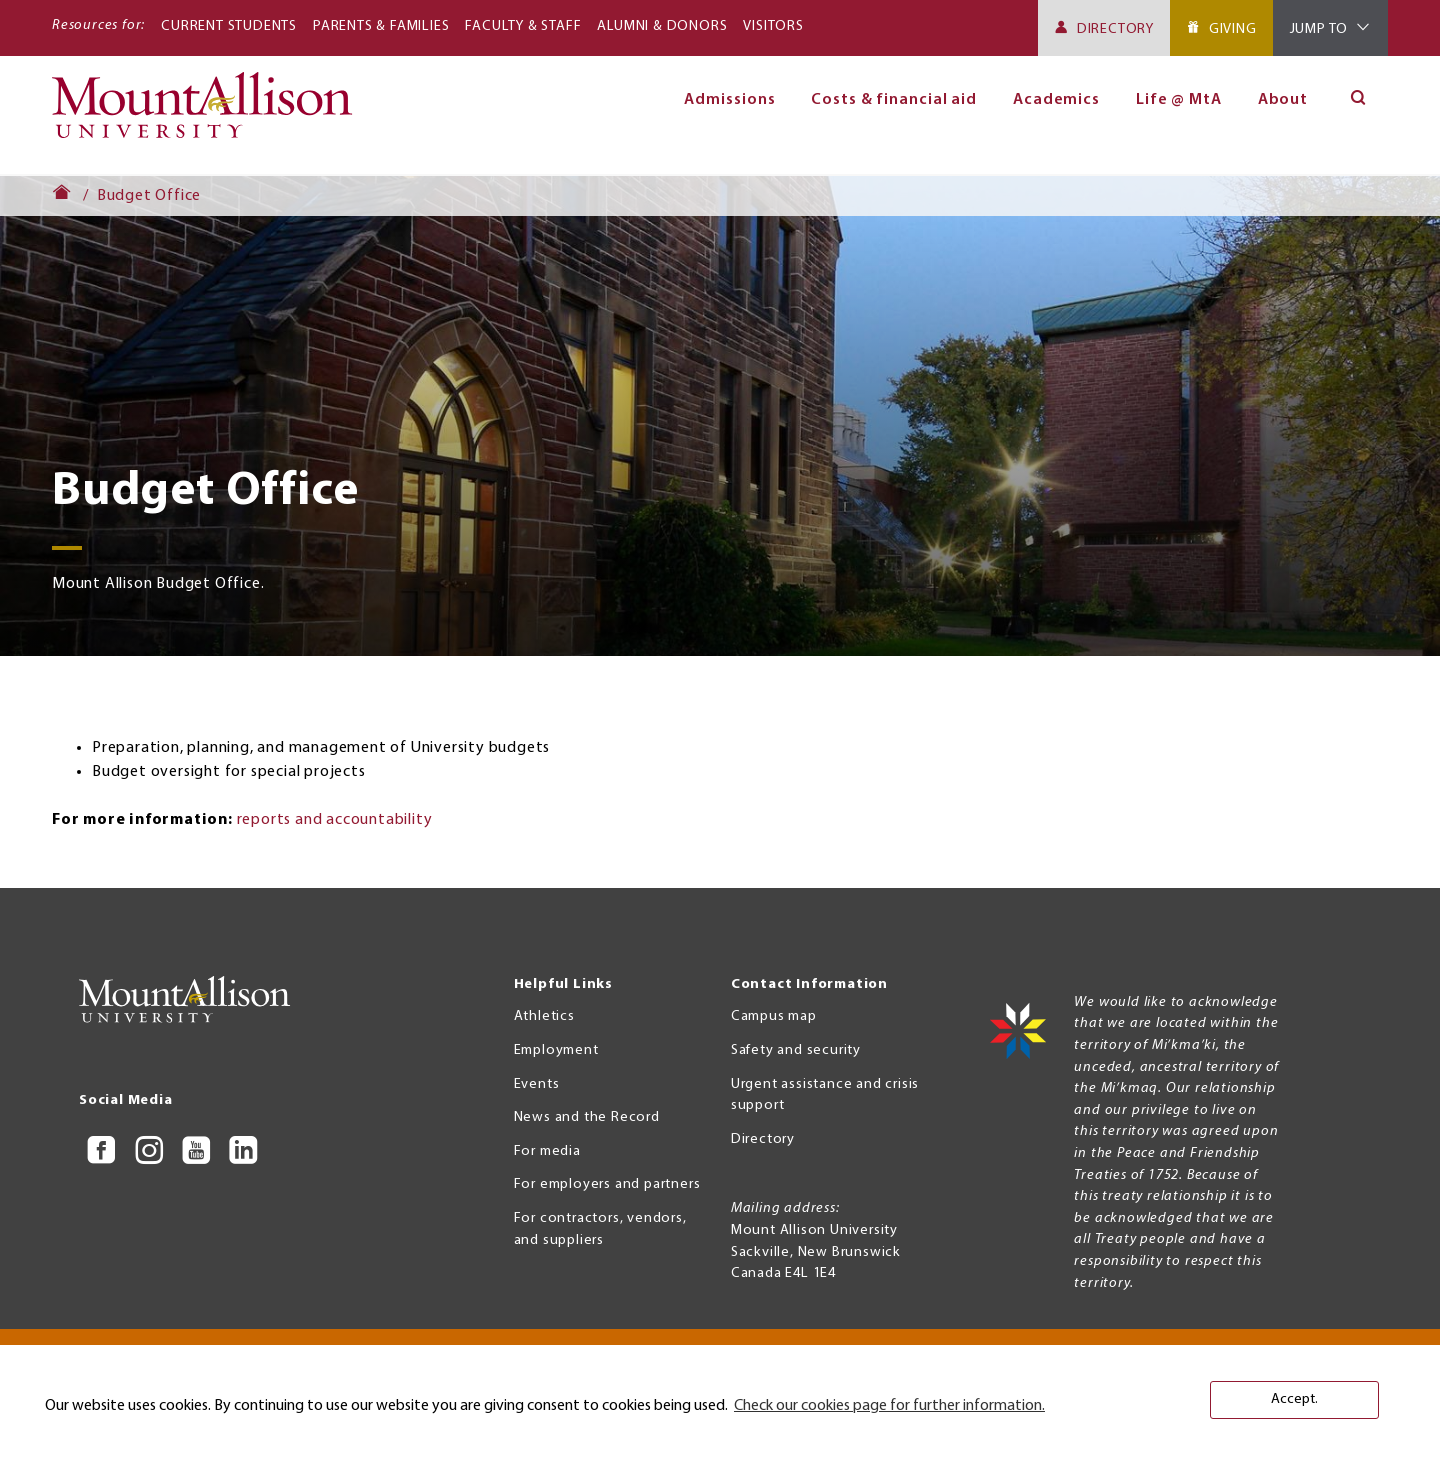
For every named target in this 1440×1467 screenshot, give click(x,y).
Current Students (229, 26)
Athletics (544, 1016)
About (1283, 100)
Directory (1115, 29)
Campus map (774, 1016)
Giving (1233, 29)
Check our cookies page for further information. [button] (889, 1406)
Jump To (1319, 29)
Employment (556, 1050)
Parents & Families (381, 26)
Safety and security (796, 1050)
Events (537, 1084)
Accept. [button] (1294, 1399)
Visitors (773, 26)
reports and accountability (335, 820)
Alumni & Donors (662, 26)
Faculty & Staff (523, 26)
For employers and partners (607, 1184)
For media (547, 1151)
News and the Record (587, 1117)
